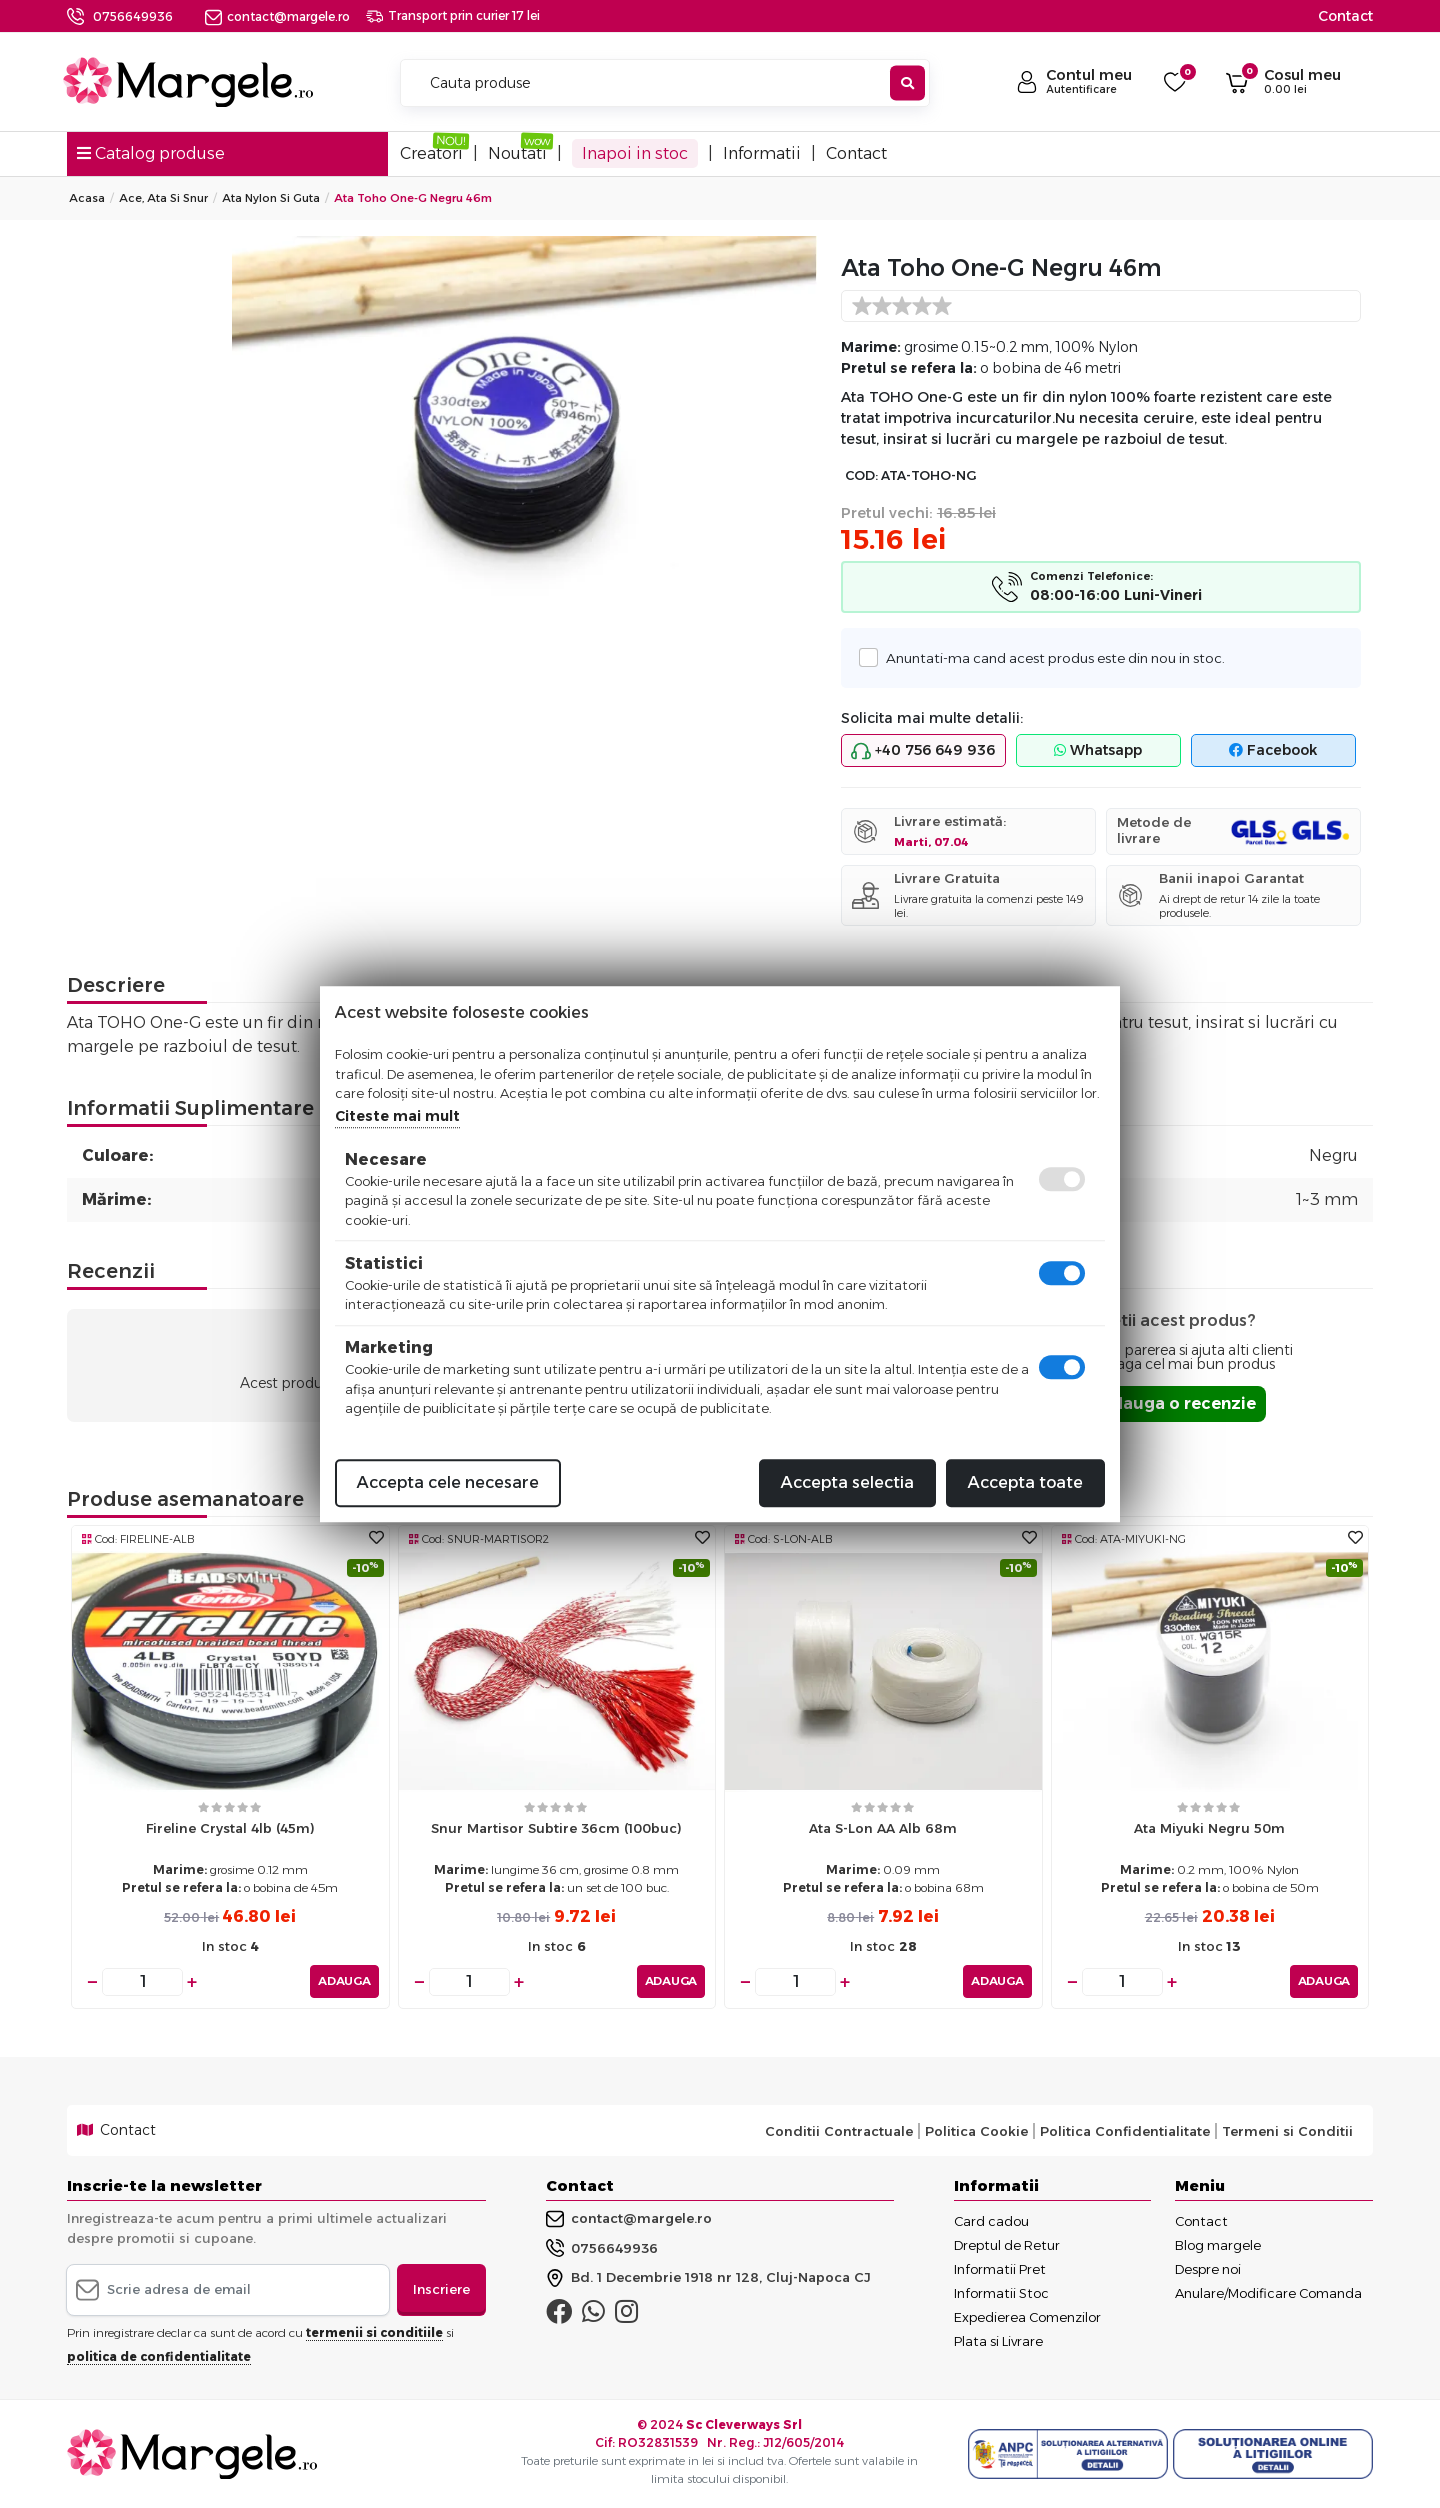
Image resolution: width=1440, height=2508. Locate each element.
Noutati (517, 153)
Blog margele (1218, 2245)
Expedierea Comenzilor (1027, 2317)
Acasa (87, 198)
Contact (1345, 16)
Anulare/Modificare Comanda (1268, 2293)
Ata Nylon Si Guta (271, 198)
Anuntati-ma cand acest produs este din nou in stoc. (1050, 657)
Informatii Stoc (1001, 2293)
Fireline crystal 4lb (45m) (230, 1828)
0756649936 (133, 16)
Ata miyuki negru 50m (1209, 1828)
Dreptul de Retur (1007, 2245)
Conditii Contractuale (839, 2130)
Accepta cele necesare (448, 1482)
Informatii (762, 153)
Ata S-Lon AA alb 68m (883, 1828)
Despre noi (1208, 2269)
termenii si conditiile (374, 2331)
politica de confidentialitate (159, 2355)
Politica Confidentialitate (1125, 2130)
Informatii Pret (1000, 2269)
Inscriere (441, 2289)
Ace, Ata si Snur (163, 198)
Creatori (431, 153)
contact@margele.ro (277, 16)
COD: (861, 475)
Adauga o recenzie (1177, 1403)
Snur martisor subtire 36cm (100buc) (556, 1828)
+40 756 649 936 (923, 751)
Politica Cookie (976, 2130)
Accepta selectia (847, 1482)
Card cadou (991, 2221)
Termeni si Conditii (1287, 2130)
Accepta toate (1025, 1482)
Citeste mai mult (397, 1116)
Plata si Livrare (998, 2341)
